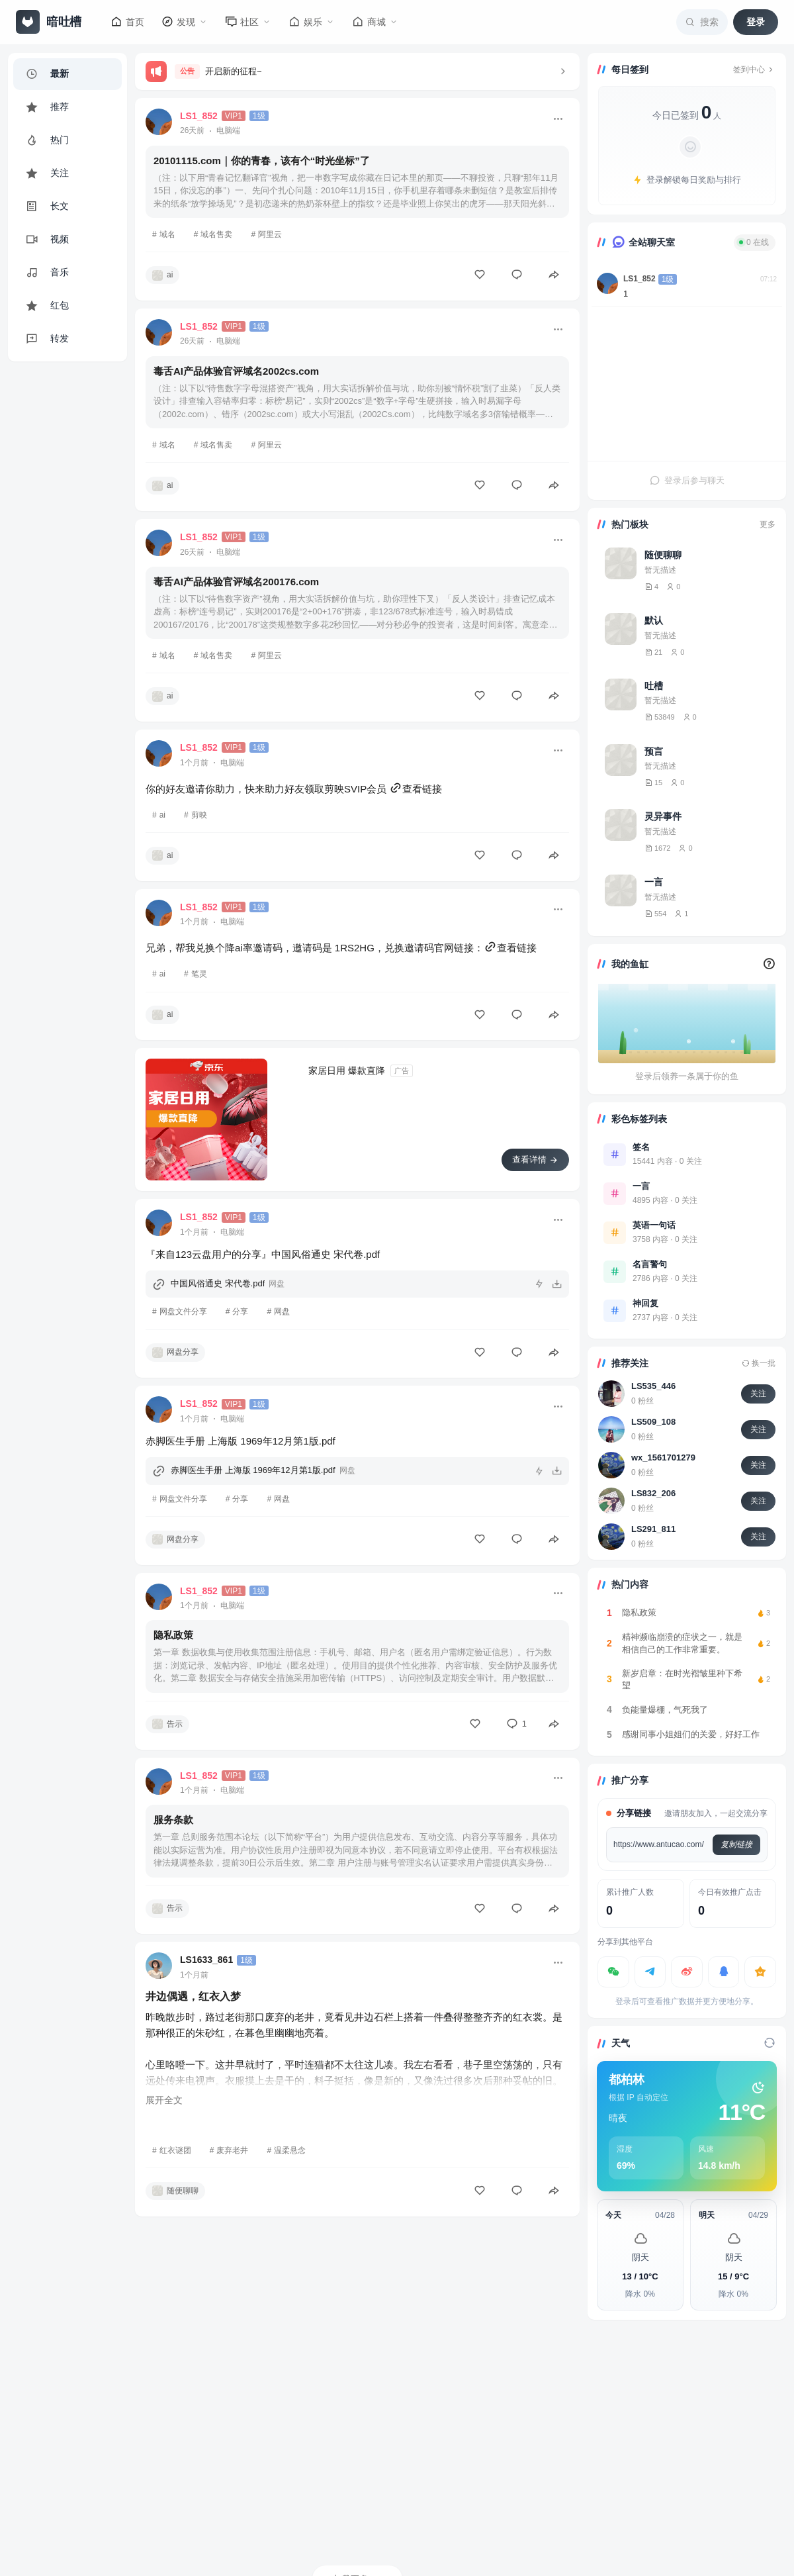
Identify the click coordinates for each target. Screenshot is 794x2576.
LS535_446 (653, 1386)
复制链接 (736, 1844)
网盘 (282, 1311)
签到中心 (754, 69)
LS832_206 (653, 1493)
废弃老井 (232, 2150)
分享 (240, 1311)
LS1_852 (639, 278)
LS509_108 (653, 1422)
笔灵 (199, 973)
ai (162, 815)
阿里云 (270, 234)
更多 (767, 524)
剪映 (199, 815)
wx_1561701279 (663, 1457)
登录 (755, 22)
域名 (167, 234)
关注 (758, 1393)
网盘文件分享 (183, 1311)
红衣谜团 (175, 2150)
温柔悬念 (290, 2150)
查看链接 (415, 788)
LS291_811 (653, 1529)
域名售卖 (216, 234)
